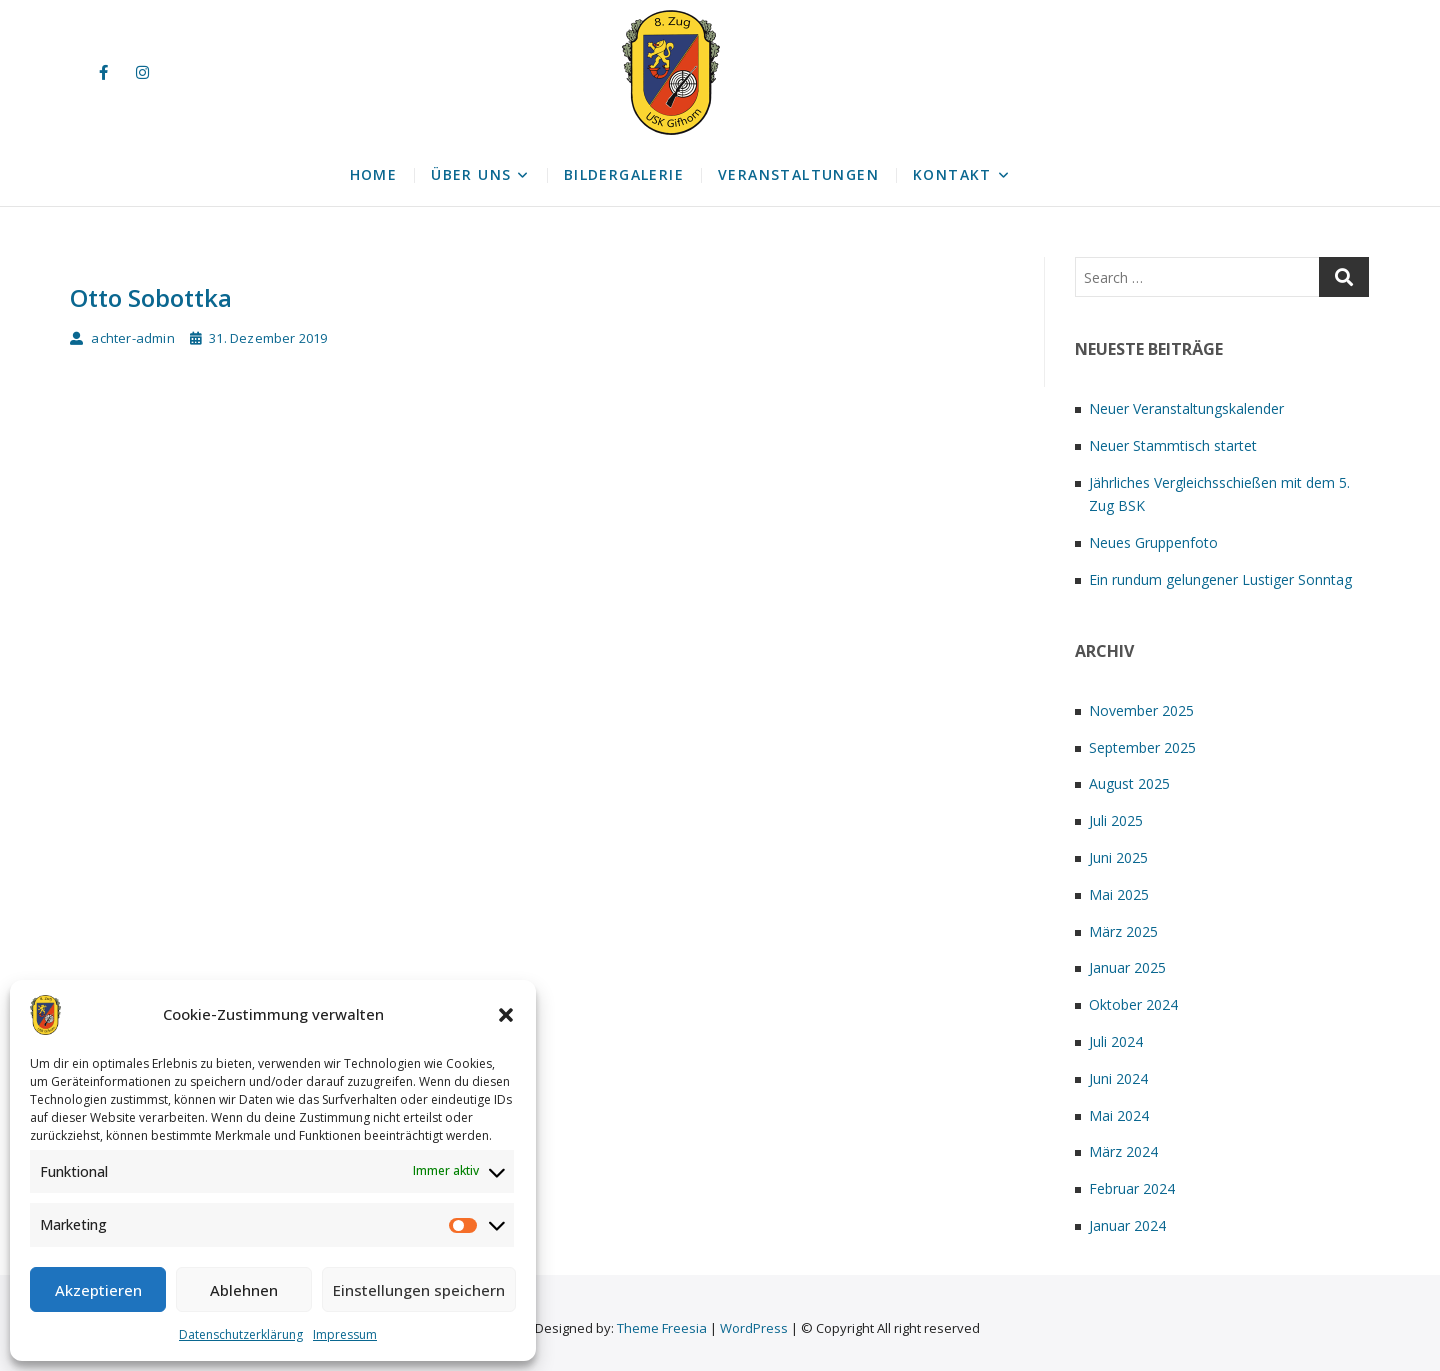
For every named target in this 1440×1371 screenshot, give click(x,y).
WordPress (754, 1328)
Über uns (471, 174)
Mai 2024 (1119, 1115)
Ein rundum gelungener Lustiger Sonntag (1220, 579)
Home (374, 174)
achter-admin (122, 338)
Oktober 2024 (1133, 1004)
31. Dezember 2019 (259, 338)
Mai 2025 (1119, 894)
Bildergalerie (624, 174)
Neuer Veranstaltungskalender (1186, 408)
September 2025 (1142, 747)
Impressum (345, 1334)
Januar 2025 (1127, 967)
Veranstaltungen (798, 174)
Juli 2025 (1116, 820)
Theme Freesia (662, 1328)
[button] (506, 1015)
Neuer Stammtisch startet (1173, 445)
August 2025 (1129, 783)
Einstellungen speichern (419, 1290)
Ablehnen (244, 1290)
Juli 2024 (1116, 1041)
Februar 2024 (1132, 1188)
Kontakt (952, 174)
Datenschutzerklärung (241, 1334)
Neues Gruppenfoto (1153, 542)
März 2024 (1123, 1151)
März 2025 (1123, 931)
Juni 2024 (1118, 1078)
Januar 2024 (1127, 1225)
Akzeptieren (98, 1290)
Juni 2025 (1118, 857)
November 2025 (1141, 710)
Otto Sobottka (151, 297)
